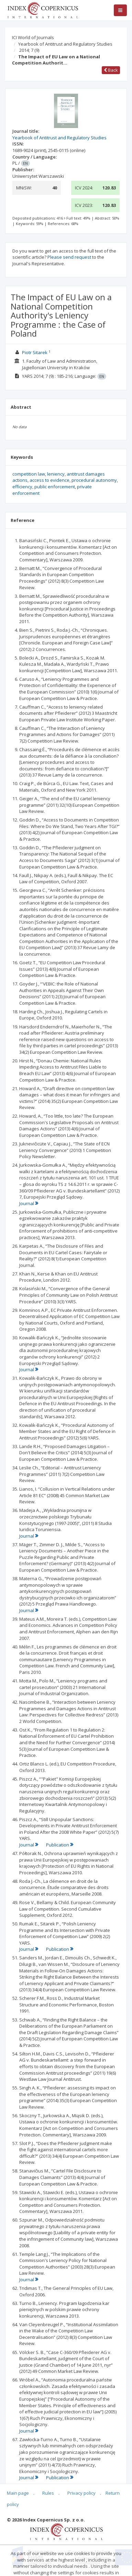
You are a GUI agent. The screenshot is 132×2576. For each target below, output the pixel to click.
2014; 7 (29, 50)
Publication (59, 1845)
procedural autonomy (94, 480)
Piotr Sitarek (34, 352)
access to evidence (49, 480)
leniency (56, 474)
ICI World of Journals (33, 37)
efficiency (22, 486)
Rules (48, 2493)
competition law (28, 474)
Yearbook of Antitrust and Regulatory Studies (65, 44)
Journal (28, 1203)
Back (111, 70)
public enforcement (54, 486)
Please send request (69, 257)
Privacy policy (81, 2493)
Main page (18, 2493)
